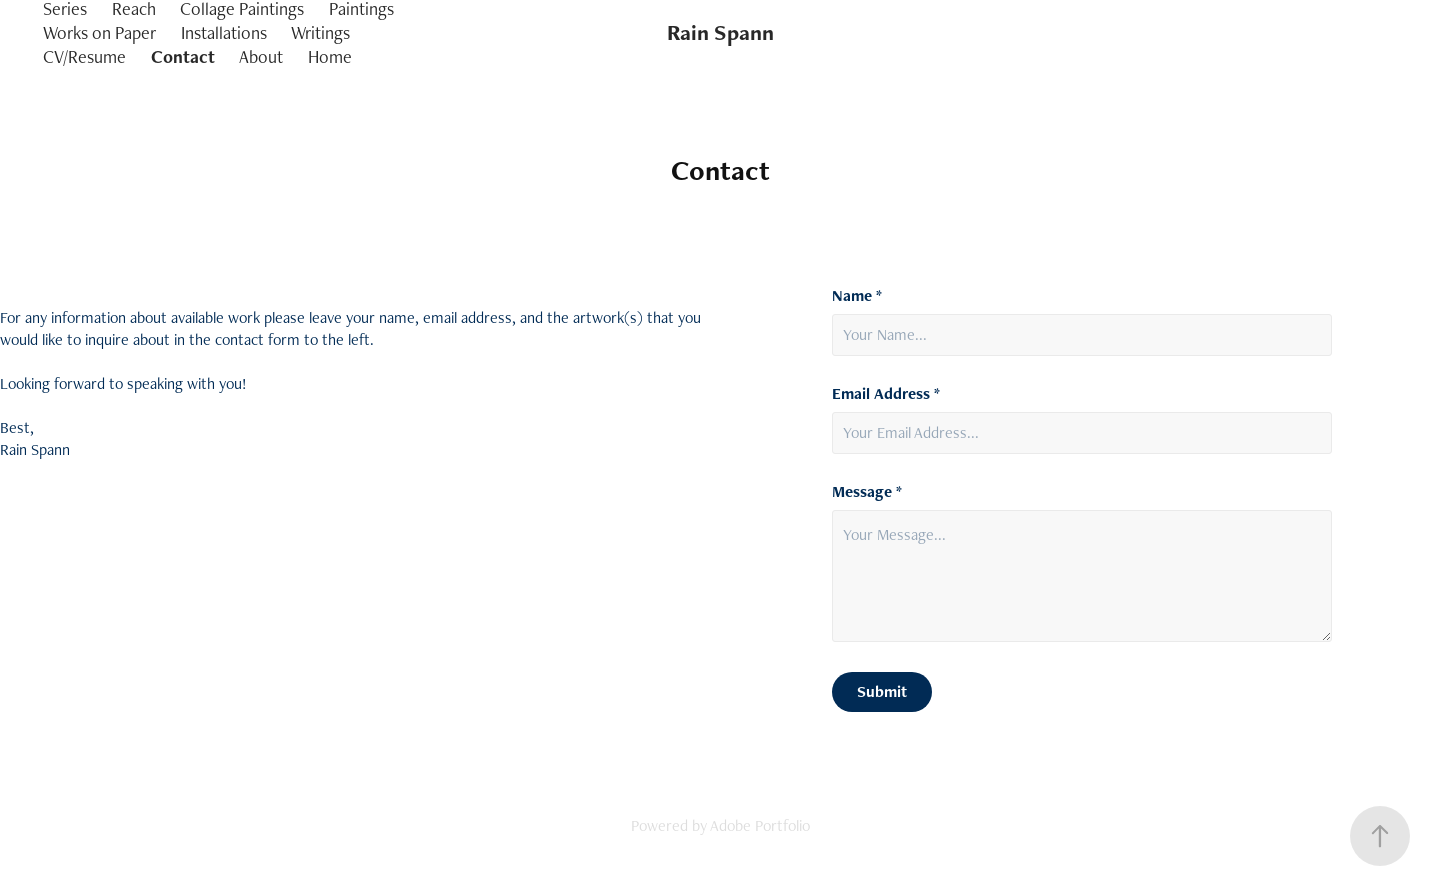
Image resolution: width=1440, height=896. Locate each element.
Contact (183, 56)
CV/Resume (84, 56)
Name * (857, 296)
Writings (320, 32)
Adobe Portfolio (760, 825)
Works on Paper (99, 32)
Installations (224, 32)
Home (330, 56)
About (261, 56)
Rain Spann (720, 32)
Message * (867, 492)
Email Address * (886, 394)
